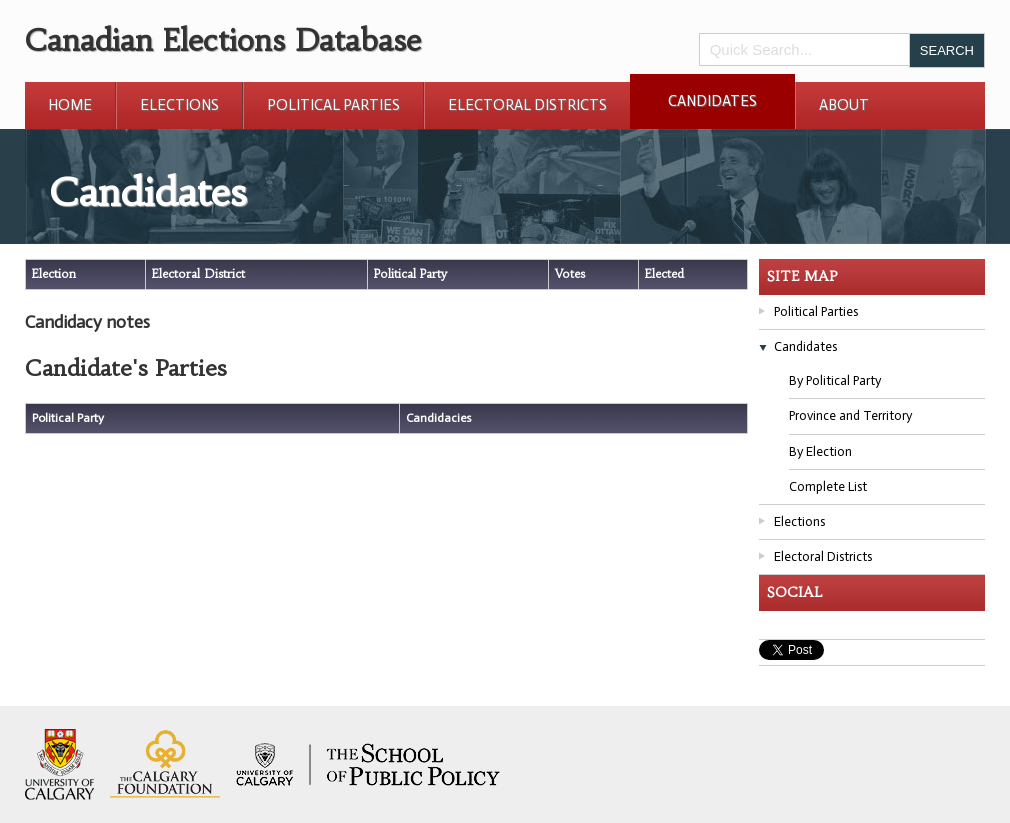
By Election (820, 451)
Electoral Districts (527, 105)
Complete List (828, 486)
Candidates (712, 101)
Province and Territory (850, 415)
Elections (179, 105)
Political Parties (333, 105)
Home (70, 105)
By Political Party (835, 380)
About (844, 105)
